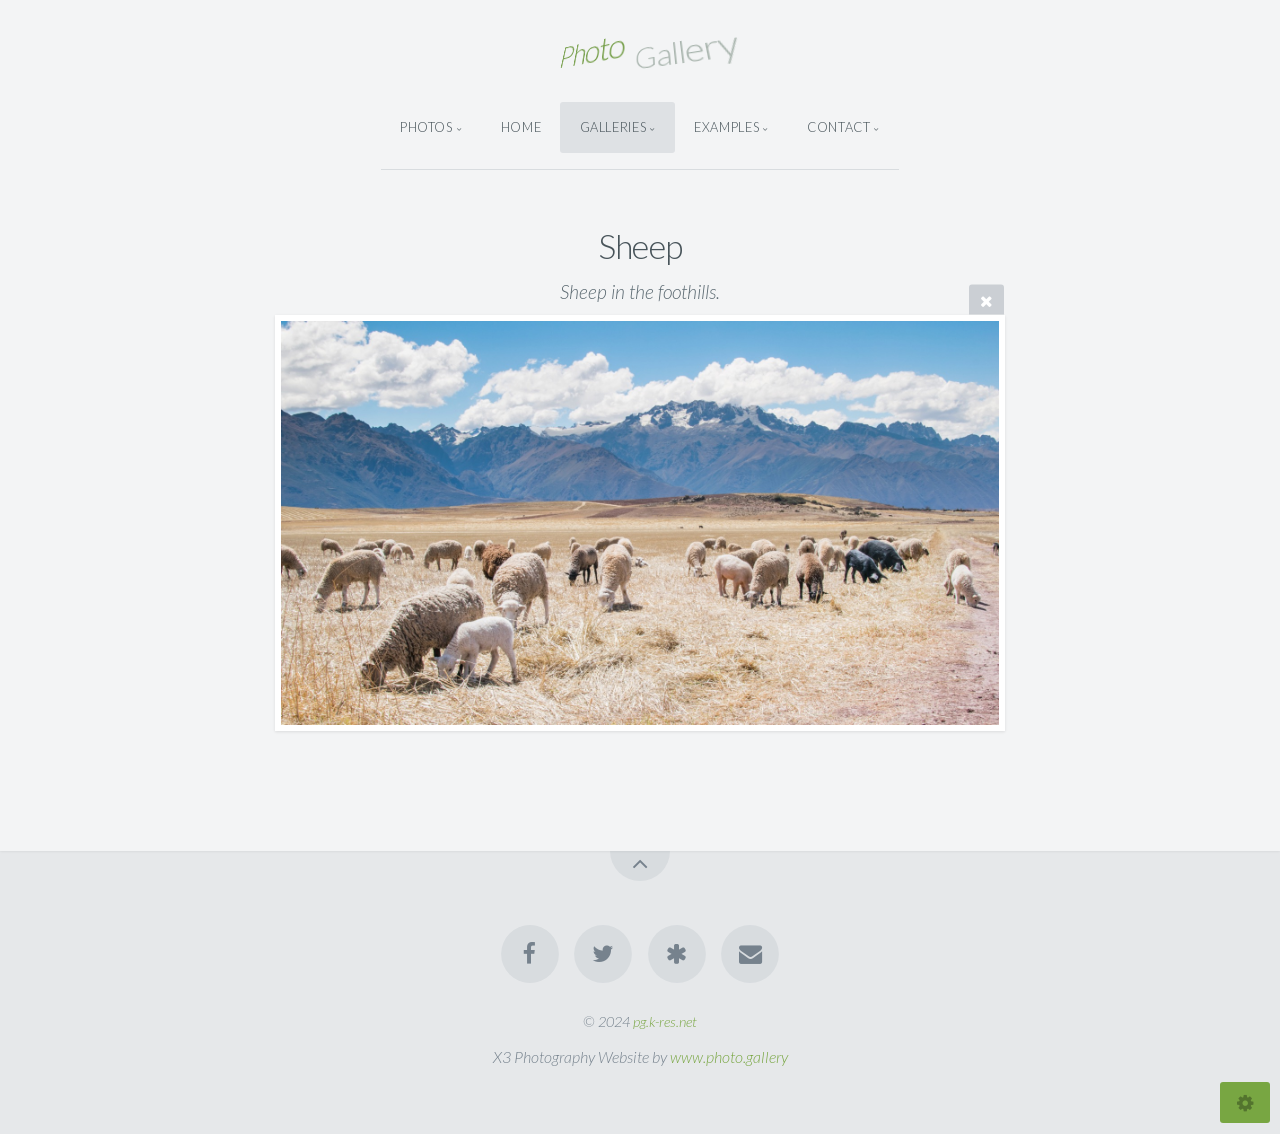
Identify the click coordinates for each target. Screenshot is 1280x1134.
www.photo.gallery (729, 1056)
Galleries (613, 127)
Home (521, 127)
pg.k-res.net (665, 1021)
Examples (726, 127)
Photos (426, 127)
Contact (838, 127)
